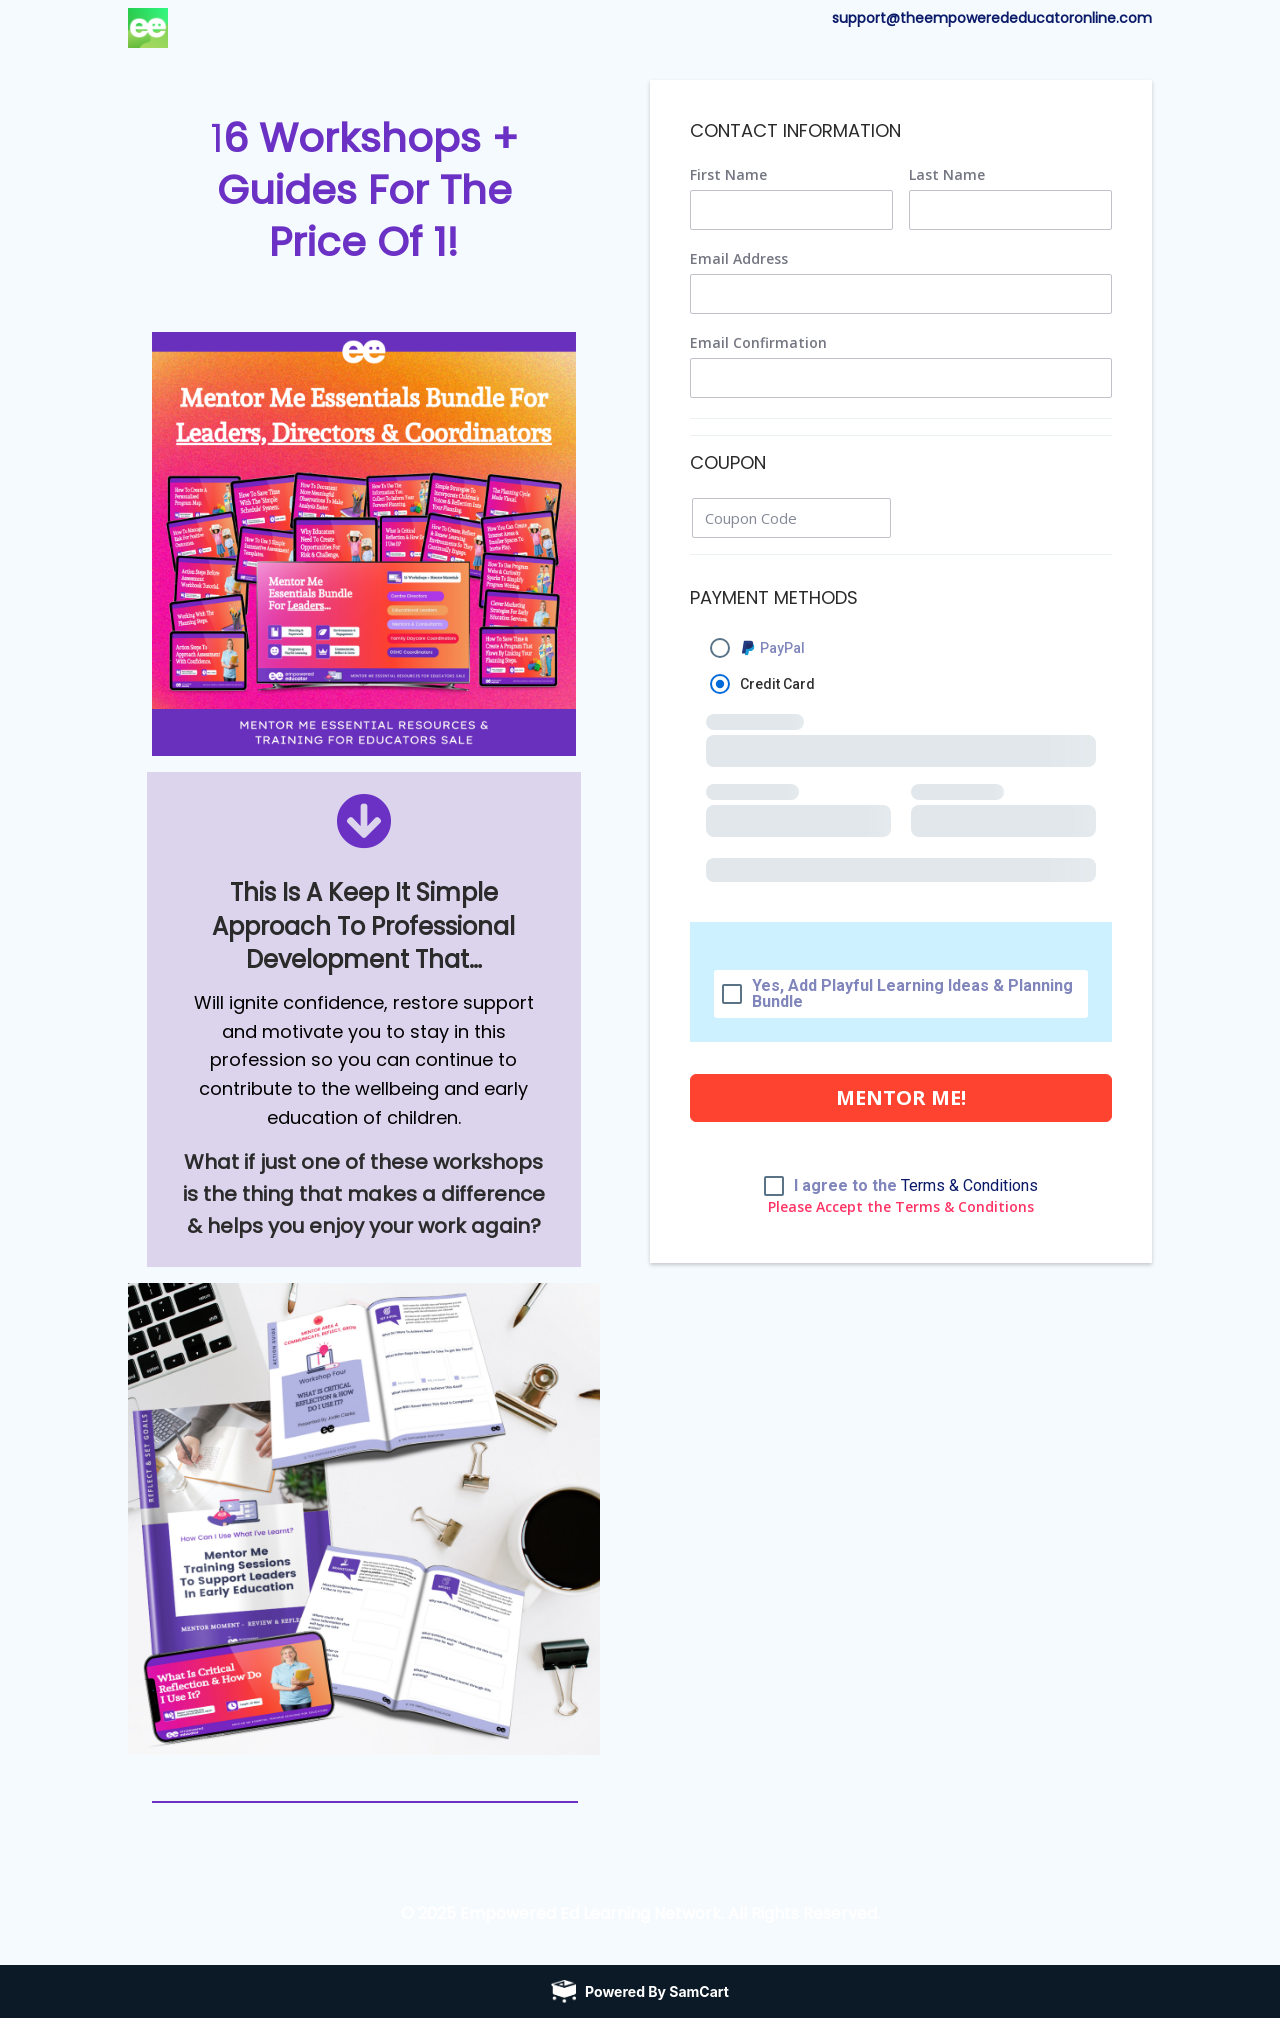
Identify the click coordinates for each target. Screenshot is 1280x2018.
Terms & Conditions (969, 1185)
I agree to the (916, 1186)
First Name (728, 175)
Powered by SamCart (657, 1990)
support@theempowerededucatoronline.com (992, 18)
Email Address (739, 259)
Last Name (947, 175)
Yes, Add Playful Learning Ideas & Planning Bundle (912, 994)
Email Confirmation (758, 343)
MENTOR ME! (901, 1097)
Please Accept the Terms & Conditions (901, 1207)
